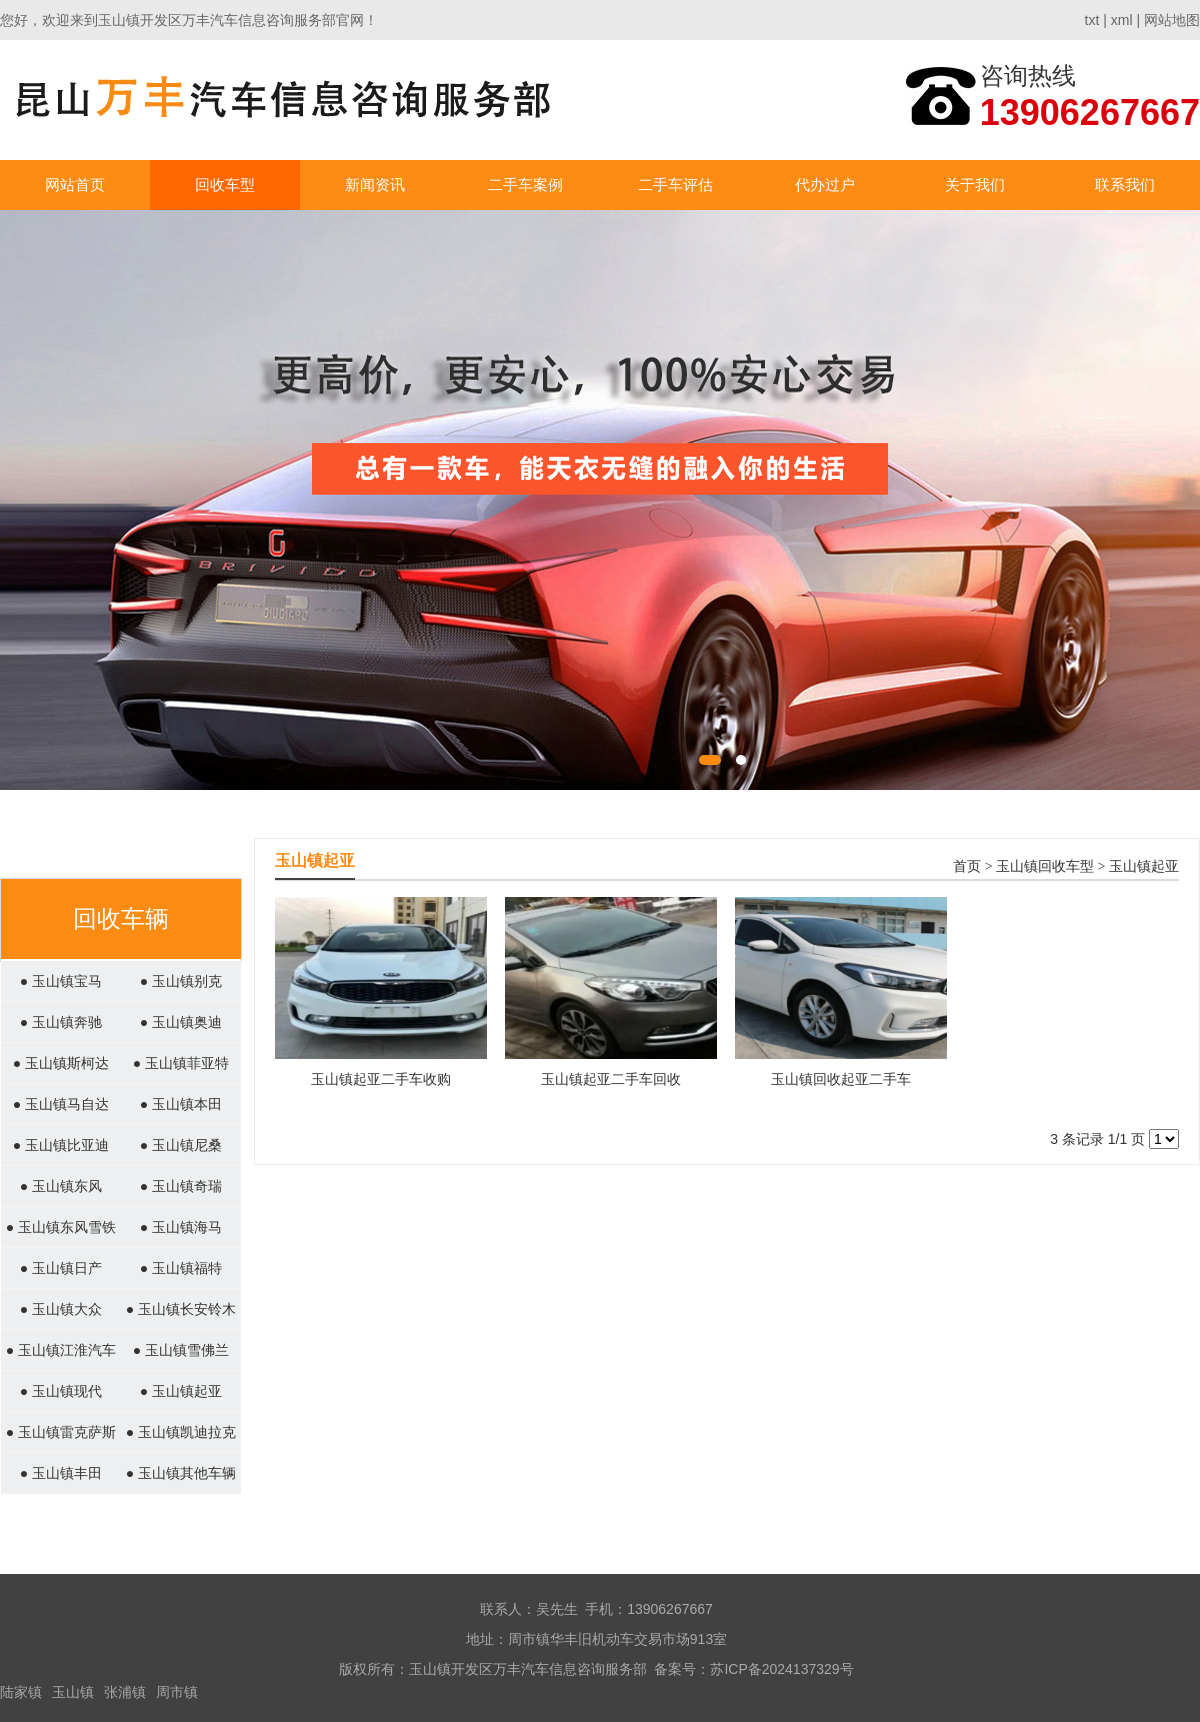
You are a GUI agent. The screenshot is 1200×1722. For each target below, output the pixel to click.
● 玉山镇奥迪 (181, 1022)
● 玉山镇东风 (61, 1186)
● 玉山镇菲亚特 (181, 1063)
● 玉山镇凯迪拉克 (181, 1432)
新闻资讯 (375, 184)
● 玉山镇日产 (61, 1268)
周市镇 (177, 1692)
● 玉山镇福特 (181, 1268)
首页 (967, 866)
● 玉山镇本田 (181, 1104)
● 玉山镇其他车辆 (181, 1473)
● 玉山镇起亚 (181, 1391)
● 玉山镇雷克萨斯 (61, 1432)
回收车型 (225, 184)
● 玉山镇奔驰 (61, 1022)
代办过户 (825, 184)
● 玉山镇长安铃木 (181, 1309)
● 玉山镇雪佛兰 (181, 1350)
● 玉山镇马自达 (61, 1104)
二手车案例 (525, 184)
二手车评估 (675, 184)
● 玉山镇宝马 (61, 981)
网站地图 (1172, 20)
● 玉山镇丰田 (61, 1473)
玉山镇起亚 (1144, 866)
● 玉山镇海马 (181, 1227)
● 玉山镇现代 (61, 1391)
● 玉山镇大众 (61, 1309)
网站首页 (75, 184)
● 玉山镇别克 (181, 981)
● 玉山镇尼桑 (181, 1145)
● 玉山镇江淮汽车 (61, 1350)
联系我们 (1125, 184)
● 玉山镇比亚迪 (61, 1145)
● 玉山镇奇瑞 (181, 1186)
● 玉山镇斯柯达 (61, 1063)
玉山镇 (73, 1692)
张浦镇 (125, 1692)
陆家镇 (21, 1692)
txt (1092, 20)
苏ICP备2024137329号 (781, 1669)
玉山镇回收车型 (1045, 866)
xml (1122, 20)
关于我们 (975, 184)
